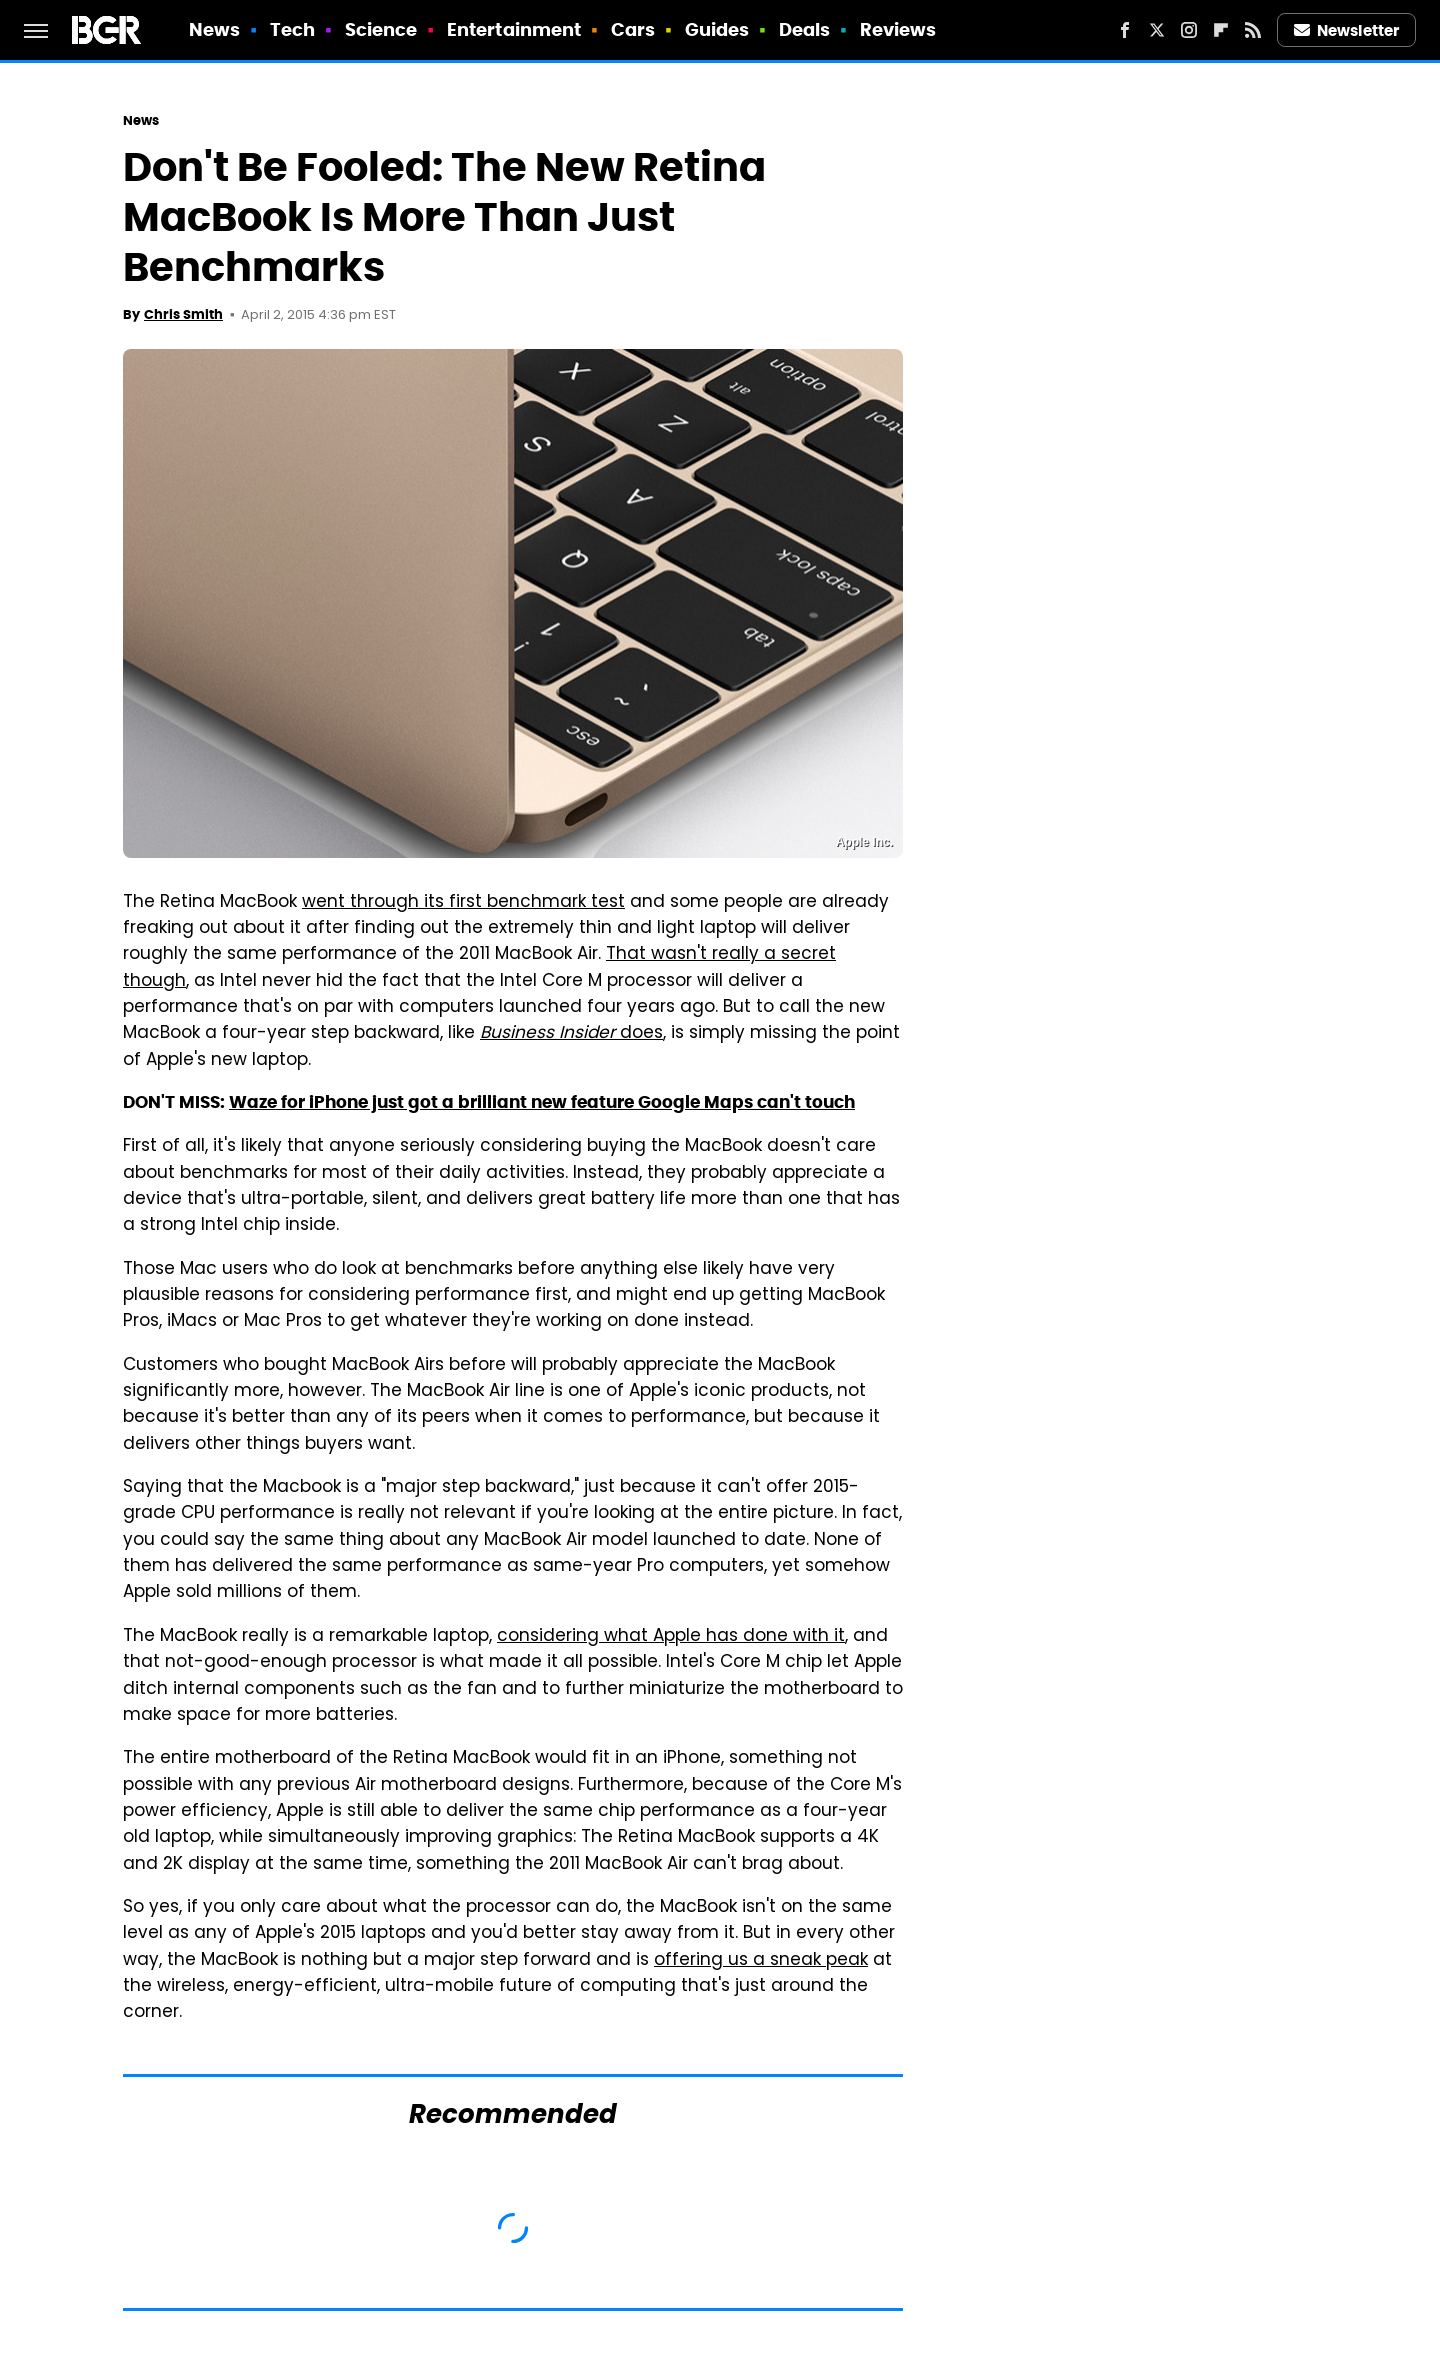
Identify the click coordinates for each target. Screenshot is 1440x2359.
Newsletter (1347, 30)
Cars (633, 29)
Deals (805, 29)
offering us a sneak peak (761, 1961)
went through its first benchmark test (463, 903)
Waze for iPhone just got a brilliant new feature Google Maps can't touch (542, 1102)
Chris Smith (183, 314)
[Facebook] (1125, 30)
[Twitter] (1157, 30)
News (214, 29)
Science (381, 29)
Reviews (898, 29)
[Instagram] (1189, 30)
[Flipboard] (1221, 30)
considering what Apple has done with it (671, 1637)
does (571, 1034)
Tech (292, 29)
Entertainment (514, 29)
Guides (717, 29)
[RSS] (1253, 30)
